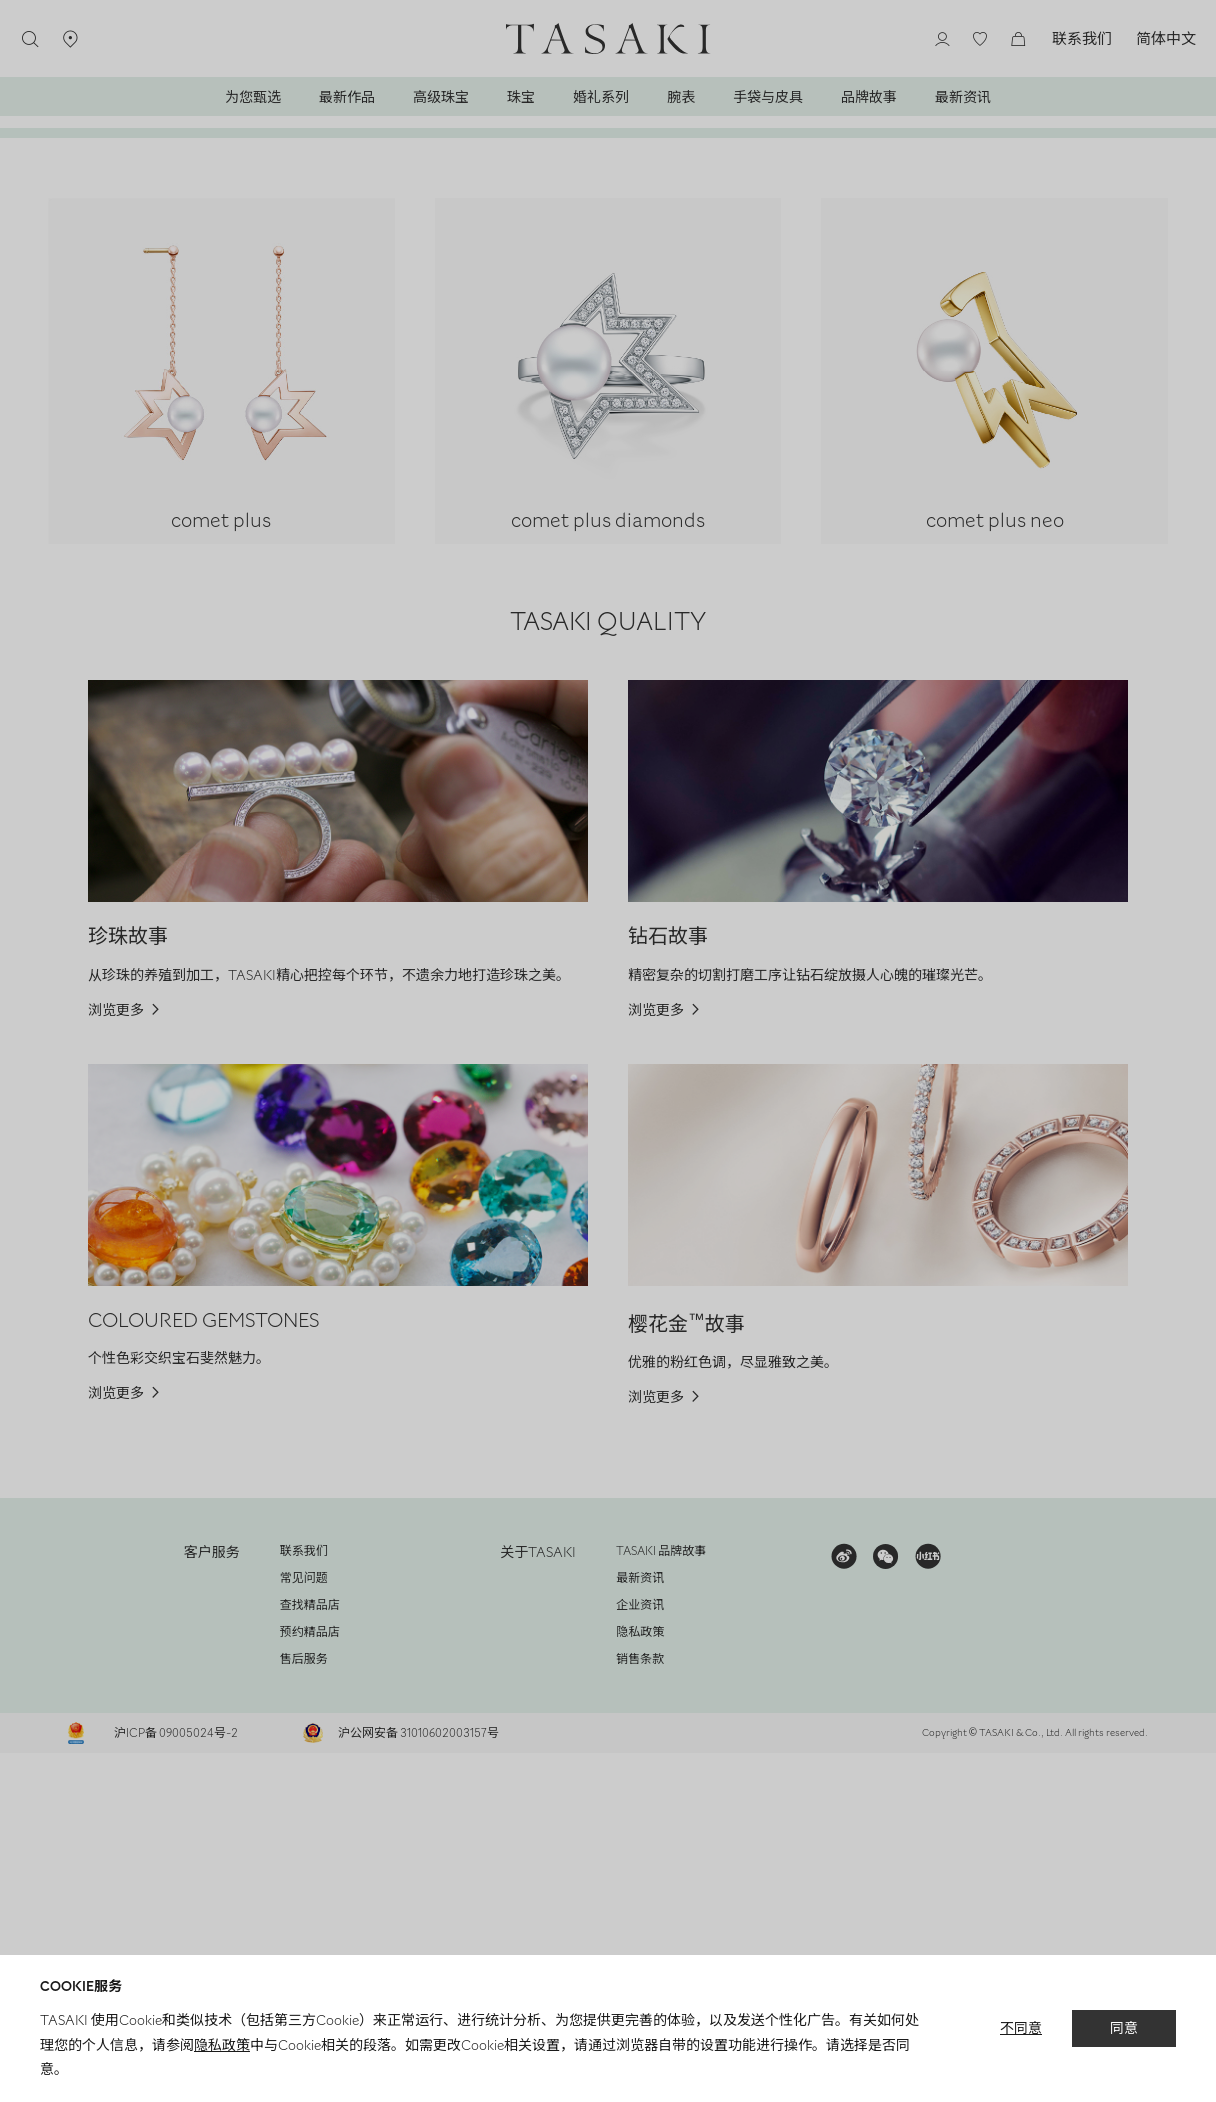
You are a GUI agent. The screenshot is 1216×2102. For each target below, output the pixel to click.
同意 (1124, 2029)
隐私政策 (222, 2045)
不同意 (1021, 2028)
